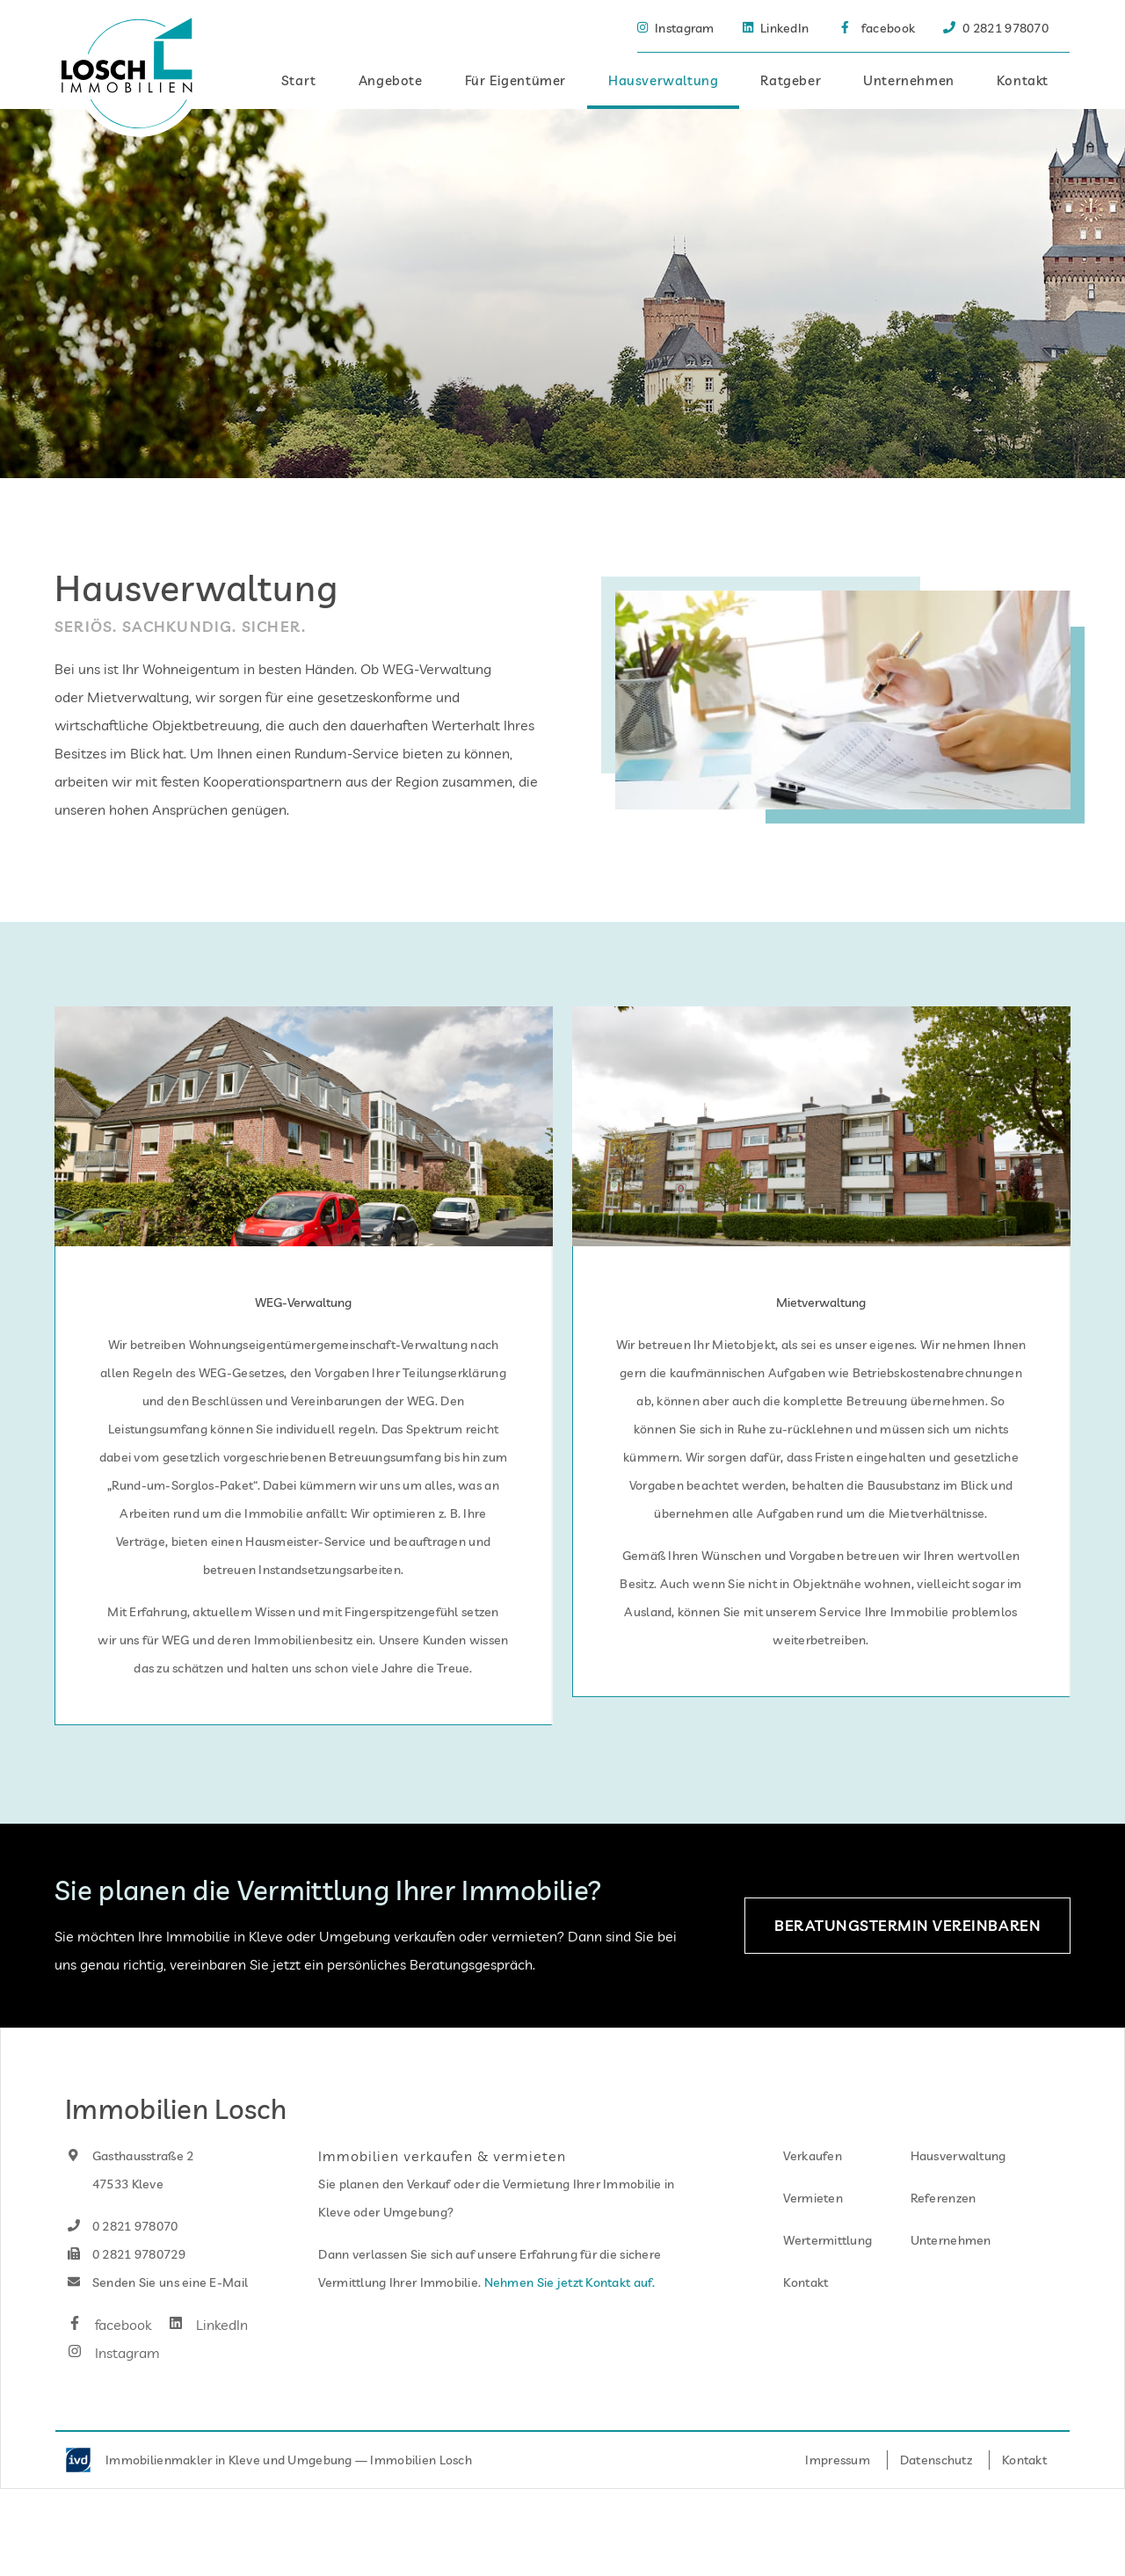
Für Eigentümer (515, 80)
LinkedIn (206, 2368)
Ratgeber (790, 80)
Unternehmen (908, 80)
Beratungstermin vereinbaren (907, 1969)
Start (298, 80)
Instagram (112, 2396)
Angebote (391, 80)
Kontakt (1023, 80)
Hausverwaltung (663, 80)
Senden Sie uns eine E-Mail (156, 2326)
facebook (108, 2368)
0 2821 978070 (121, 2270)
